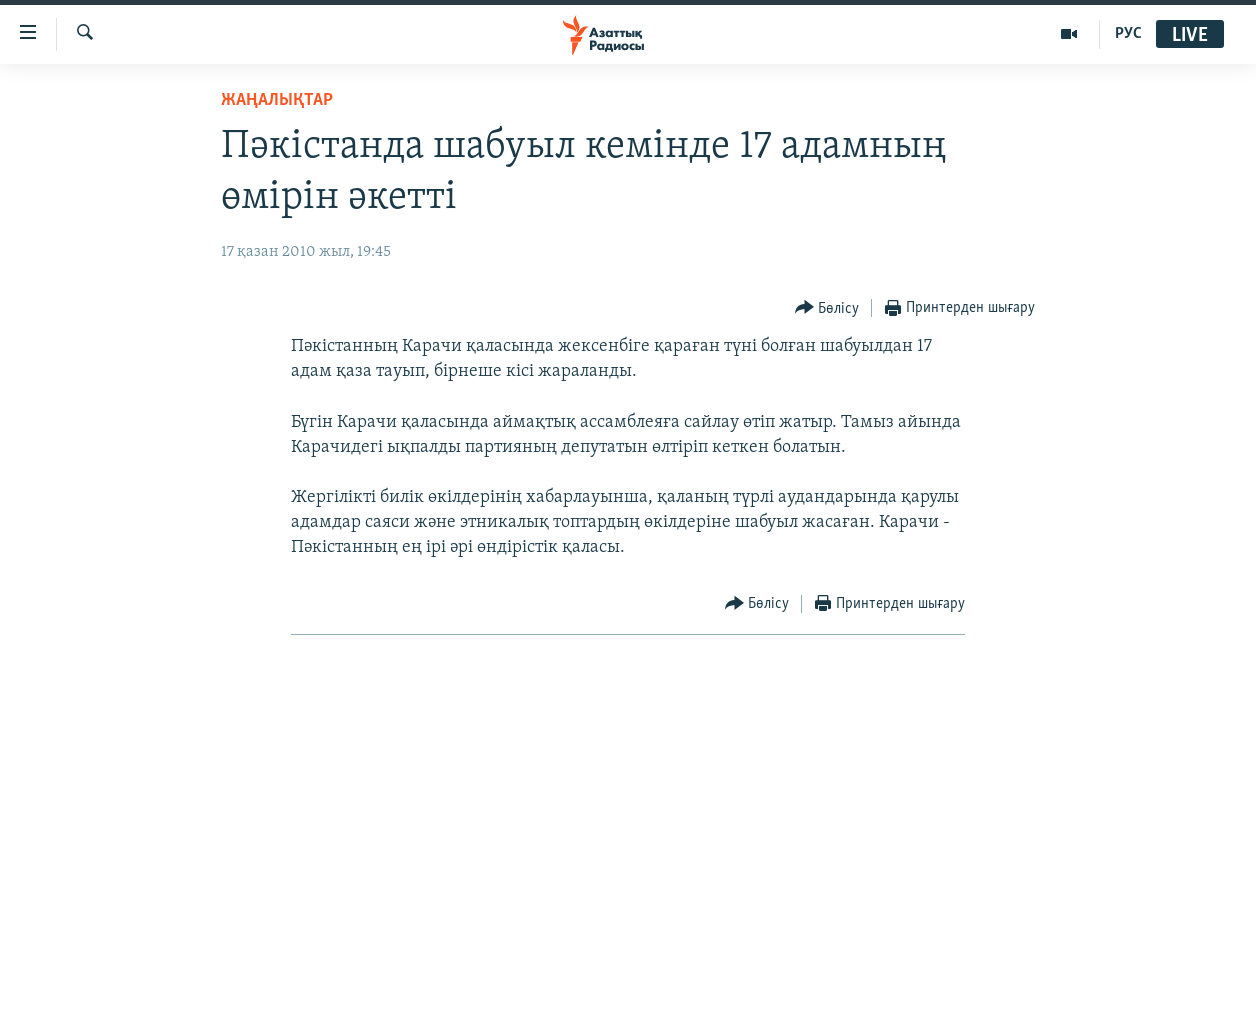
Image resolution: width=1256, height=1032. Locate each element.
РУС (1128, 34)
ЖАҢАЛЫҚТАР (277, 100)
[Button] (827, 308)
